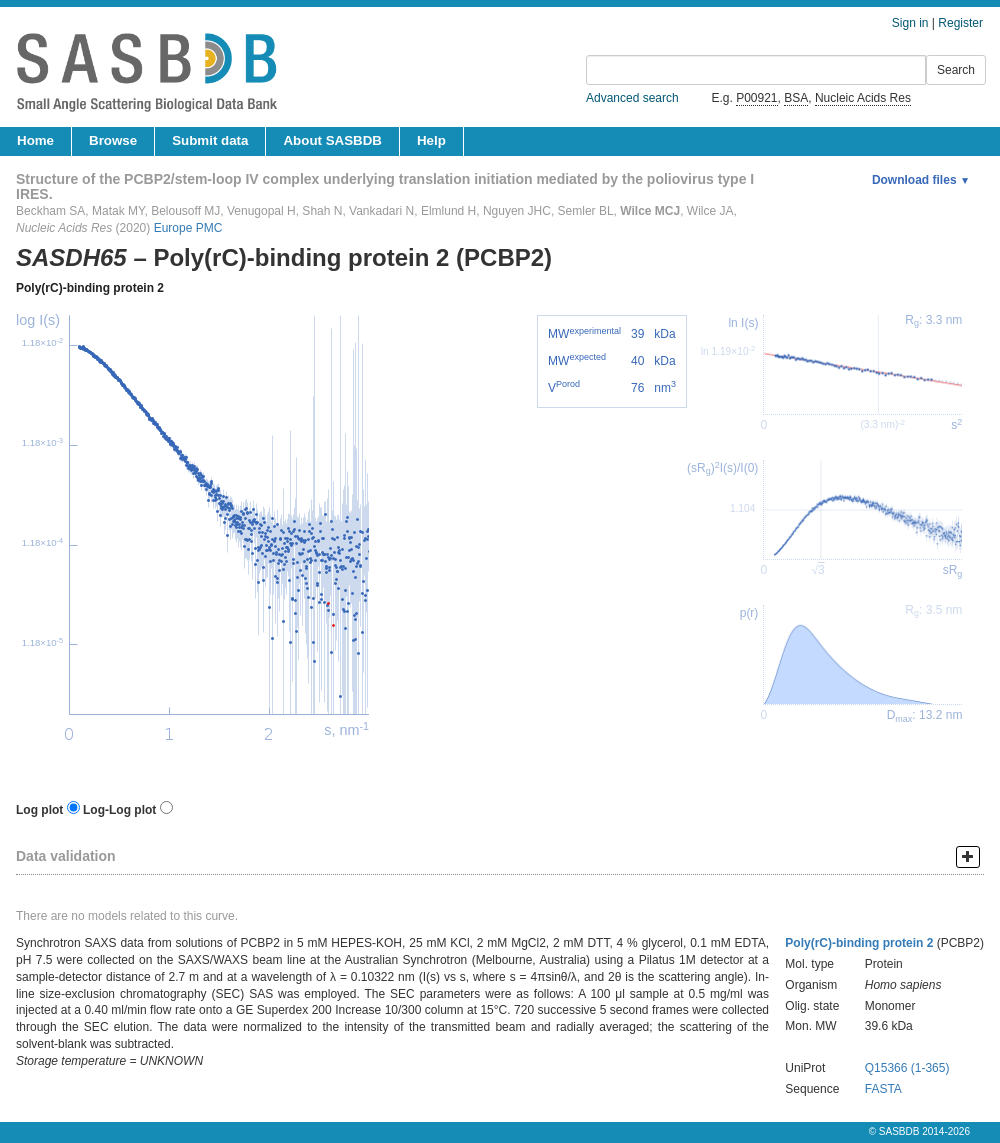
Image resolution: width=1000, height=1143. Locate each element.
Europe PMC (188, 228)
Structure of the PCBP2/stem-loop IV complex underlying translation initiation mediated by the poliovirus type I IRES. (385, 186)
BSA (796, 98)
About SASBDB (332, 140)
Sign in (910, 23)
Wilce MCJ (650, 211)
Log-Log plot (119, 810)
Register (960, 23)
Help (431, 140)
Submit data (210, 140)
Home (35, 140)
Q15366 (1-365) (907, 1068)
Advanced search (632, 98)
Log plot (39, 810)
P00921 (756, 98)
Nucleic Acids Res (863, 98)
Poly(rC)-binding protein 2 (90, 288)
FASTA (883, 1089)
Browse (113, 140)
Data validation (66, 856)
